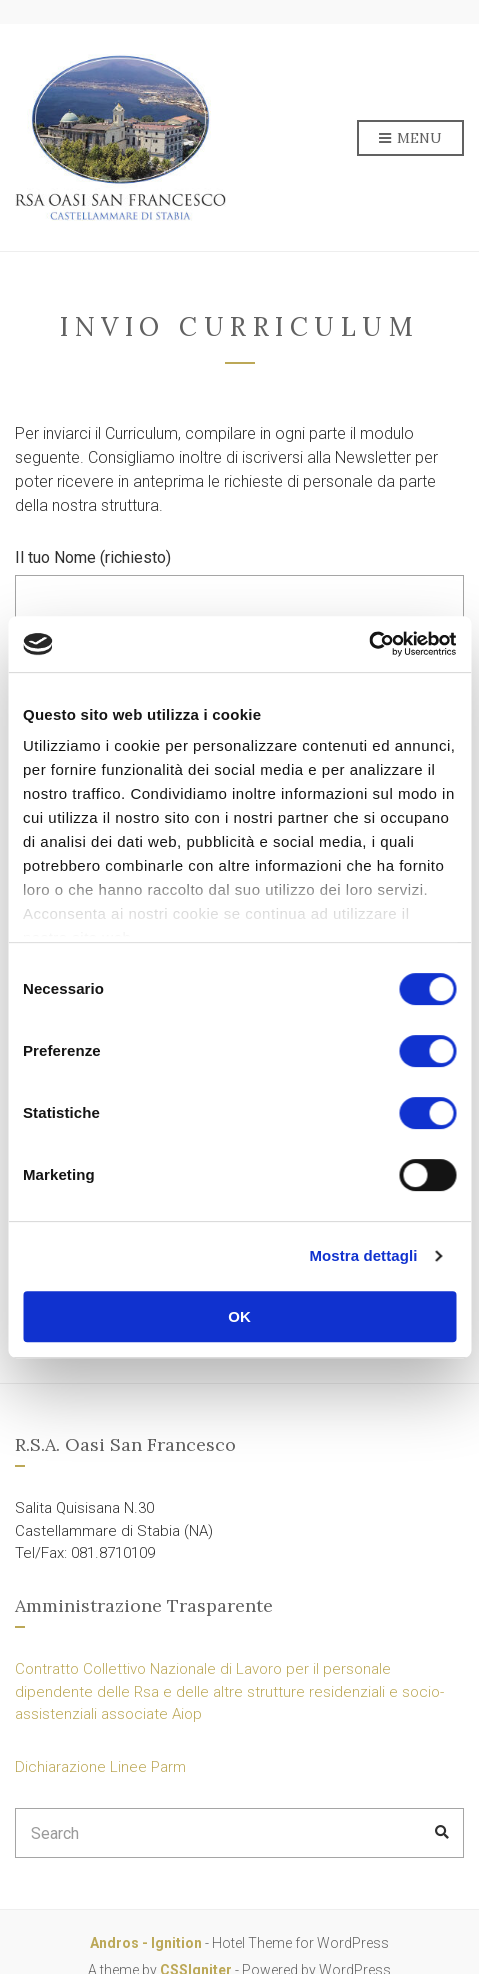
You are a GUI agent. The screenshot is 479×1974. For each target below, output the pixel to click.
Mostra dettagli (363, 1255)
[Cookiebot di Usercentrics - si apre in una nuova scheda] (368, 644)
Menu (410, 139)
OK (239, 1316)
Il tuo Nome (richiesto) (239, 586)
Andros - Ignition (146, 1943)
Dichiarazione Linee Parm (100, 1767)
